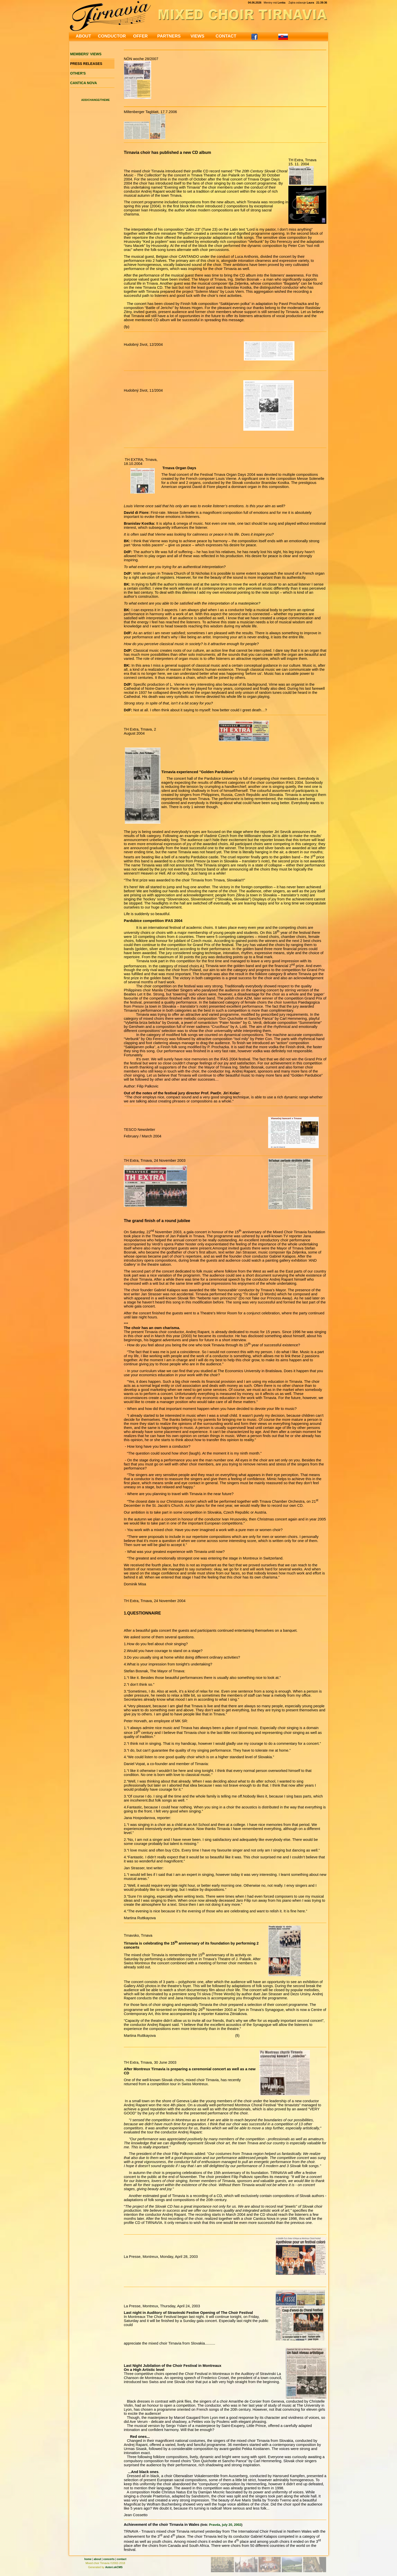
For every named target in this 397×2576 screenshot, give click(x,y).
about (97, 2559)
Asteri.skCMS (114, 2567)
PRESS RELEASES (86, 64)
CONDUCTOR (112, 36)
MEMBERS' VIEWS (86, 54)
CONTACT (226, 36)
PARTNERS (169, 36)
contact (121, 2559)
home (87, 2559)
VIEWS (197, 36)
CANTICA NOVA (83, 83)
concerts (108, 2559)
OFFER (140, 36)
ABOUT (83, 36)
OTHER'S (78, 73)
